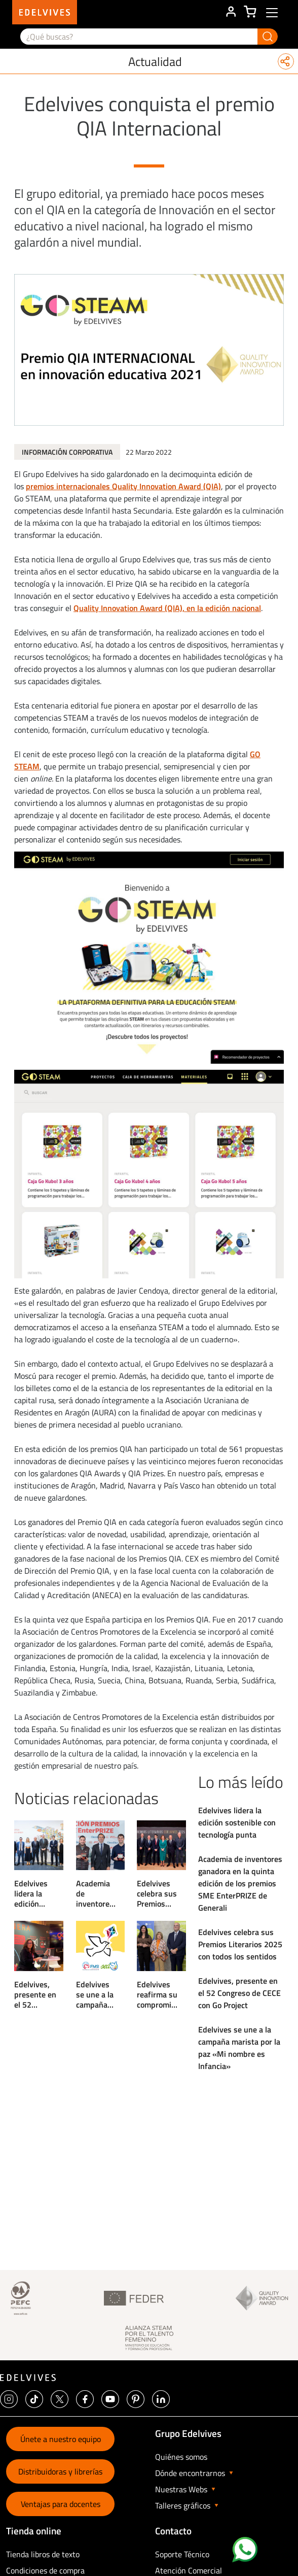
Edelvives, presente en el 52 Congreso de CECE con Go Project (35, 1994)
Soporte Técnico (182, 2554)
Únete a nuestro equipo (60, 2439)
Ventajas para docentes (60, 2504)
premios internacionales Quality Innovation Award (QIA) (123, 486)
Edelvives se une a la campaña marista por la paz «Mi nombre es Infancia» (96, 1994)
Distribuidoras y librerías (60, 2471)
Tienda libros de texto (43, 2554)
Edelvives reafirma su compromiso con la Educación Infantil (158, 1994)
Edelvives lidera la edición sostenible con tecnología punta (32, 1893)
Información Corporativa (67, 452)
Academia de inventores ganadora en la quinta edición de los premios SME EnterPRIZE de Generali (97, 1893)
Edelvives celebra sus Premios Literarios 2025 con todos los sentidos (157, 1893)
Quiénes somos (181, 2457)
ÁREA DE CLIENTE (231, 12)
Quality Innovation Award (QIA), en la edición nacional (167, 608)
